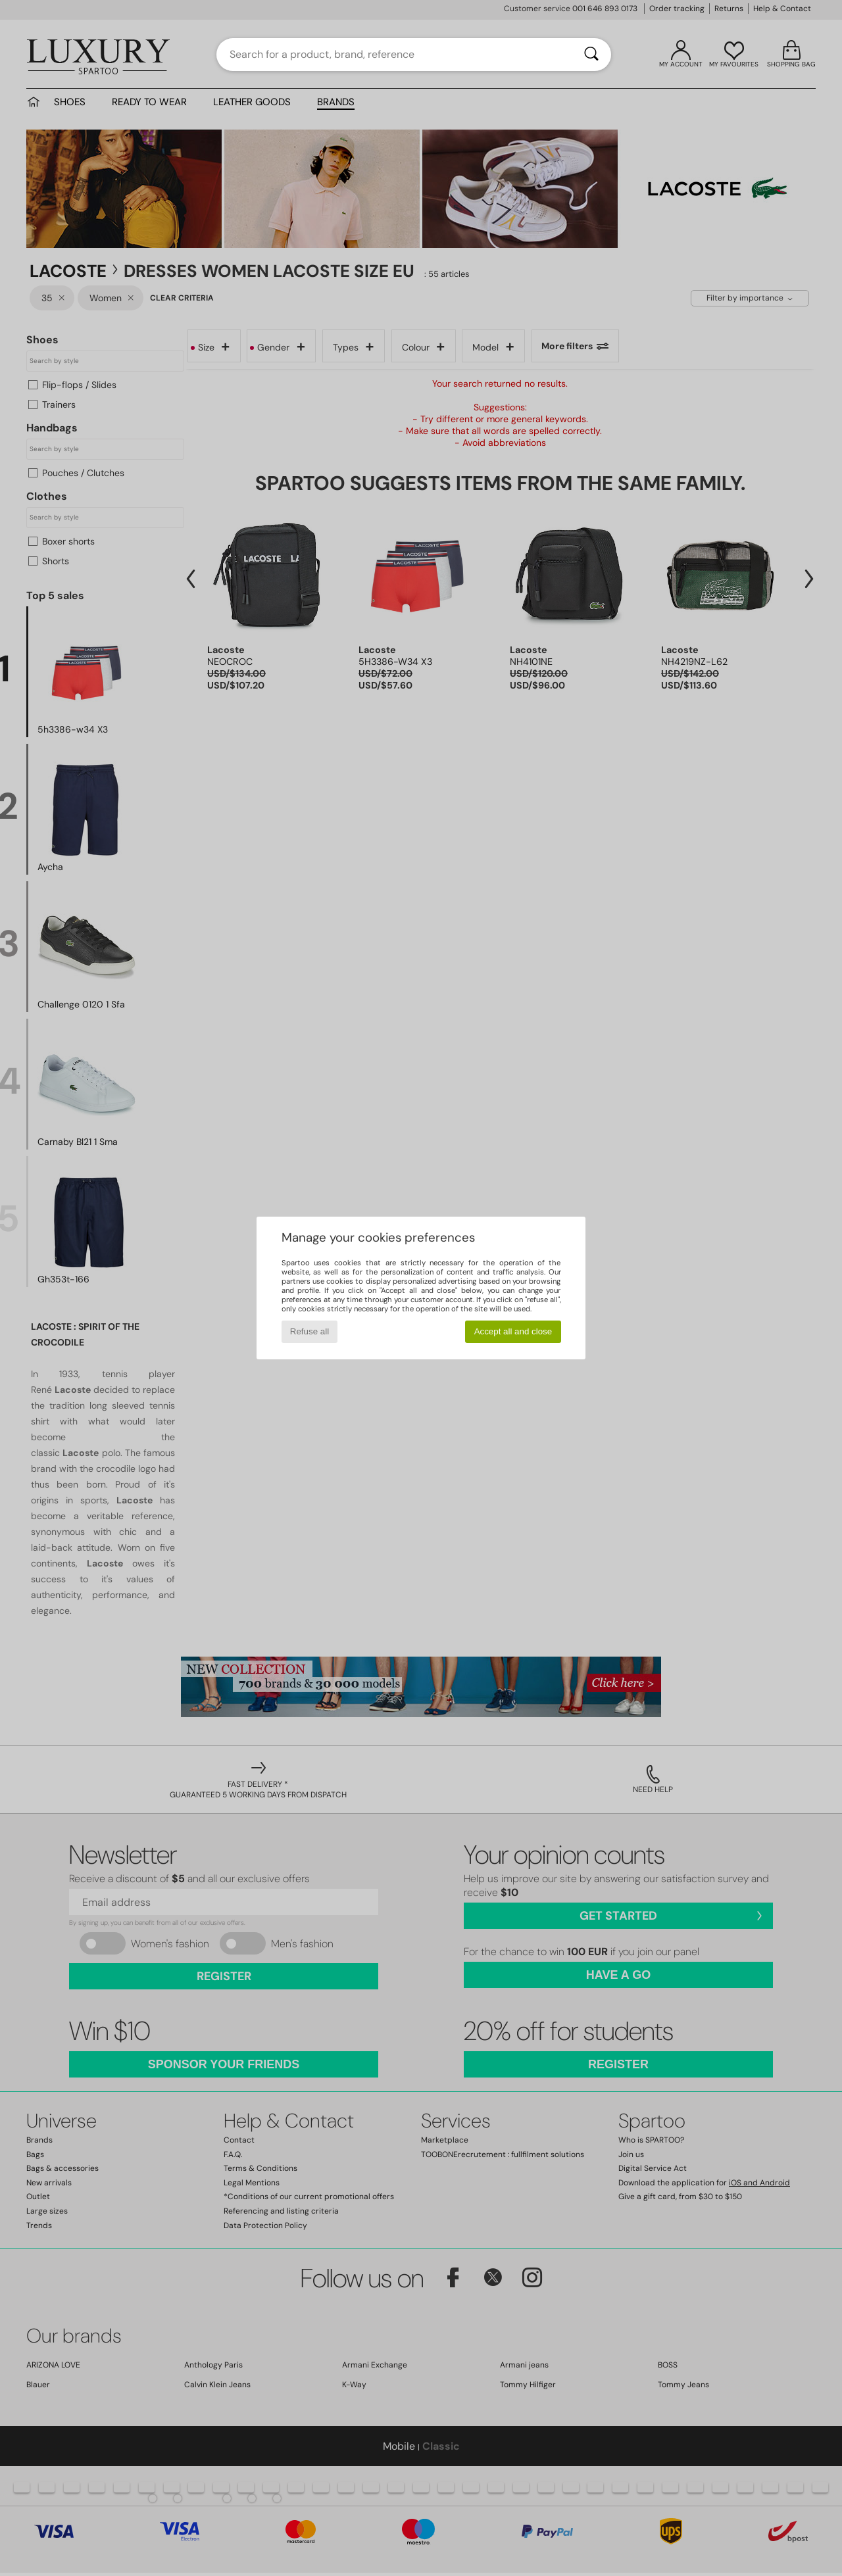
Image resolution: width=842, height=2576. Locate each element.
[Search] (591, 54)
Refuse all (309, 1331)
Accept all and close (513, 1331)
